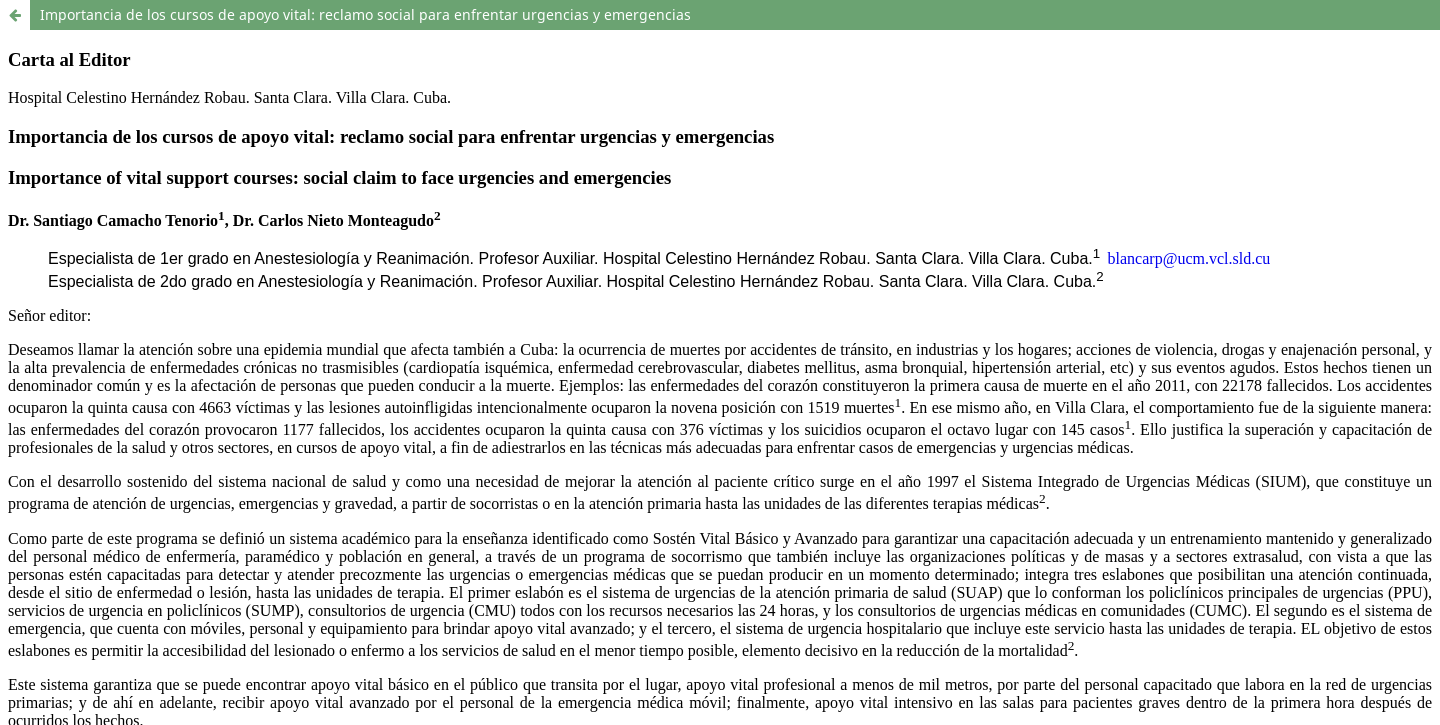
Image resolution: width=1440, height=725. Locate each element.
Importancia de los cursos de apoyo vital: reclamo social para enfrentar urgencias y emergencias (365, 14)
